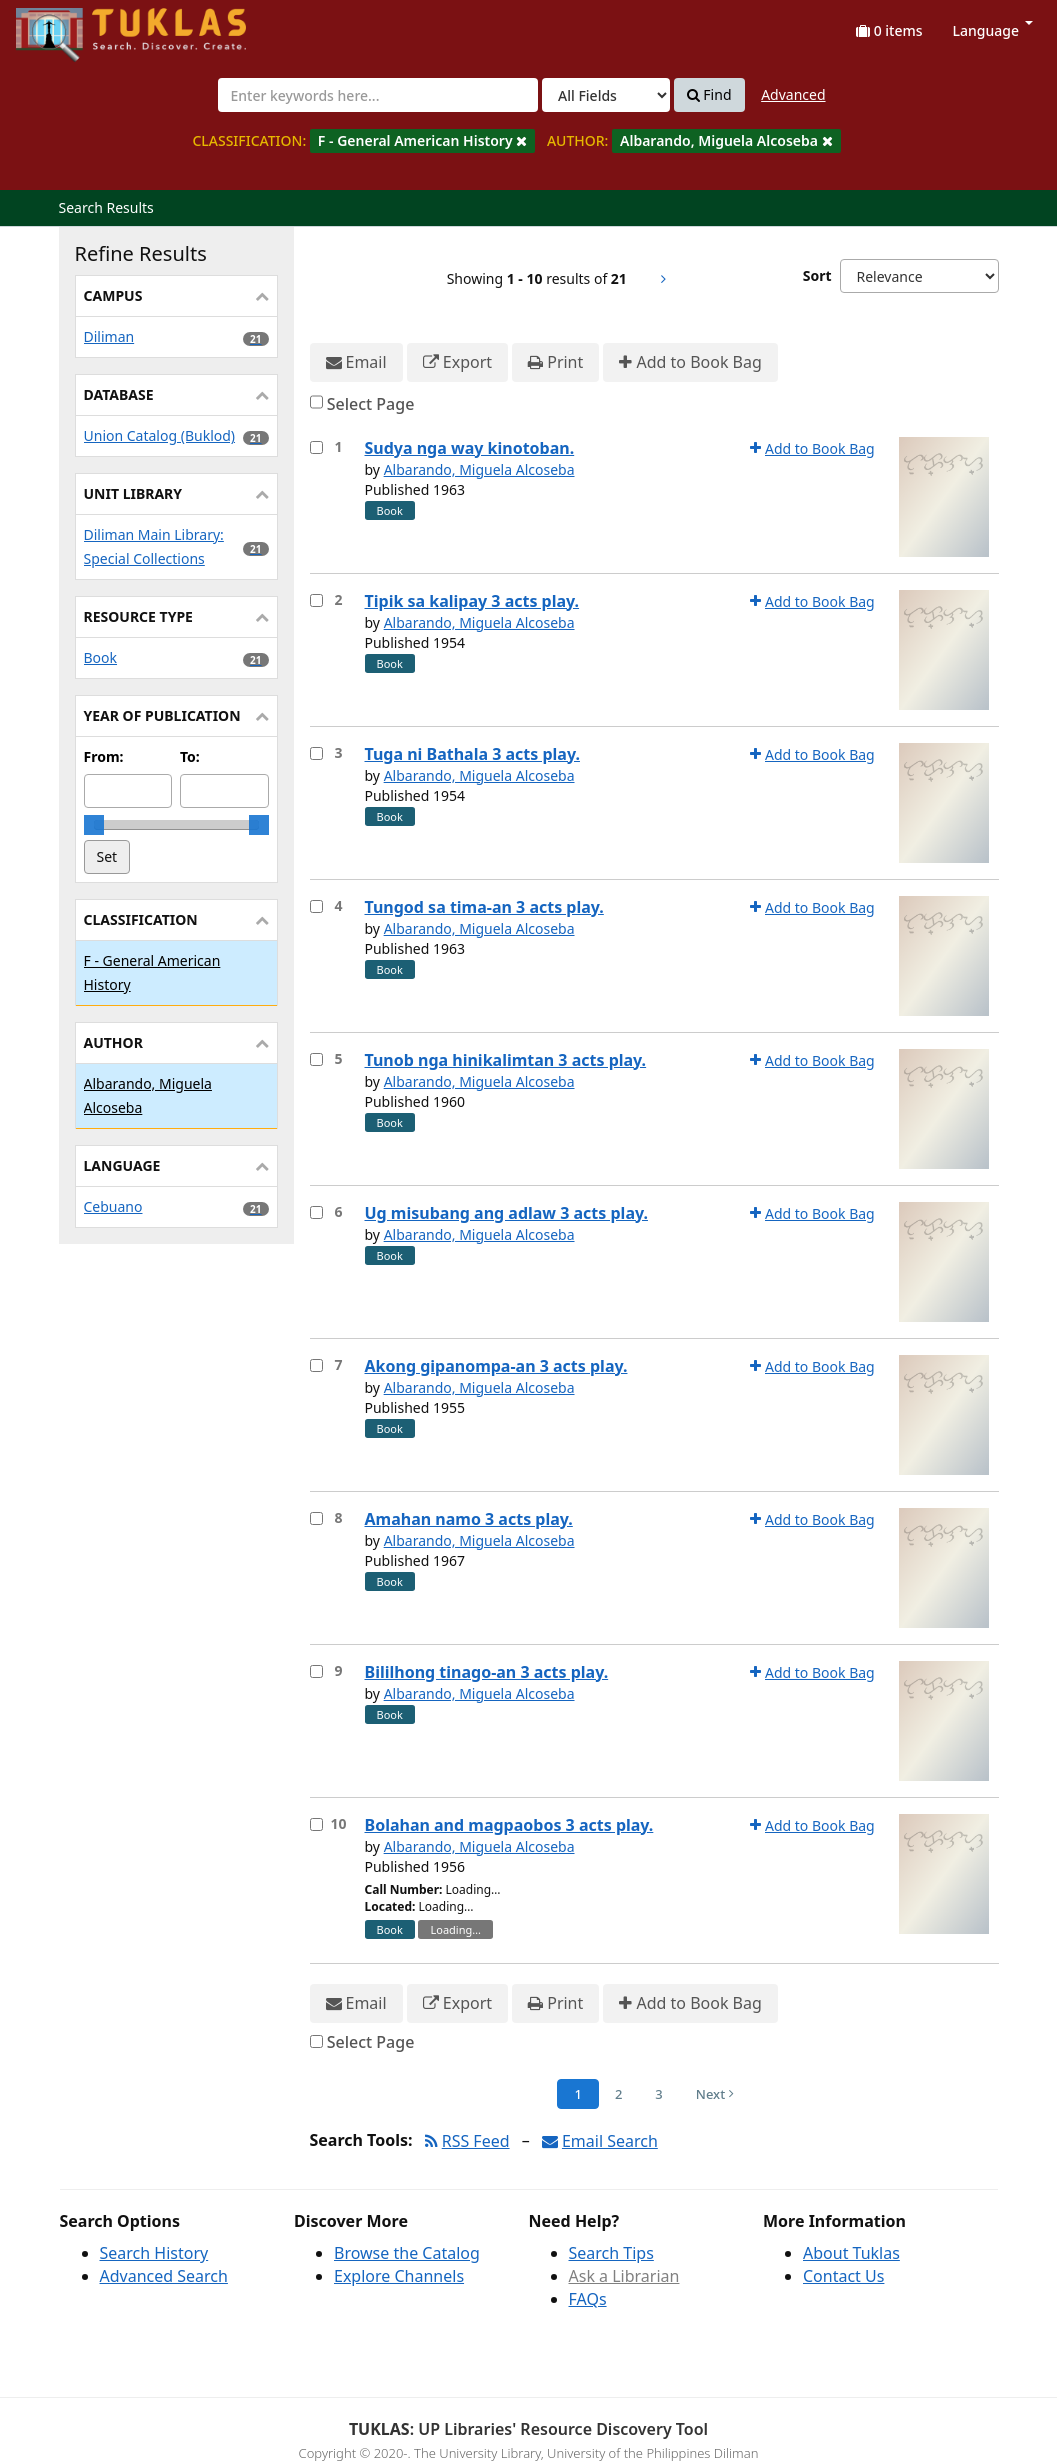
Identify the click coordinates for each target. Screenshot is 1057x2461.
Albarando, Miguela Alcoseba (479, 469)
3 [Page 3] (658, 2094)
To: (190, 756)
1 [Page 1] (577, 2094)
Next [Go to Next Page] (715, 2094)
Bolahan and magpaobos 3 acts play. (509, 1825)
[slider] (94, 825)
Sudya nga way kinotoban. (470, 448)
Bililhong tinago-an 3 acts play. (487, 1672)
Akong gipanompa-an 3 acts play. (496, 1366)
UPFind (65, 25)
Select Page (371, 404)
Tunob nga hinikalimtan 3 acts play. (506, 1060)
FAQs (588, 2299)
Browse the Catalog (407, 2253)
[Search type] (606, 95)
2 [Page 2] (618, 2094)
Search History (154, 2253)
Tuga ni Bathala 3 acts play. (472, 754)
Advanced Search (164, 2276)
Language (993, 30)
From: (104, 756)
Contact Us (843, 2276)
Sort (817, 275)
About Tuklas (851, 2253)
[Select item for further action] (316, 447)
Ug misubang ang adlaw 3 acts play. (506, 1213)
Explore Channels (399, 2276)
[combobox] (378, 95)
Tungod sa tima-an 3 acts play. (484, 907)
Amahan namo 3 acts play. (469, 1519)
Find (709, 95)
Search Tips (611, 2253)
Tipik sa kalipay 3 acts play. (472, 601)
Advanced (793, 94)
